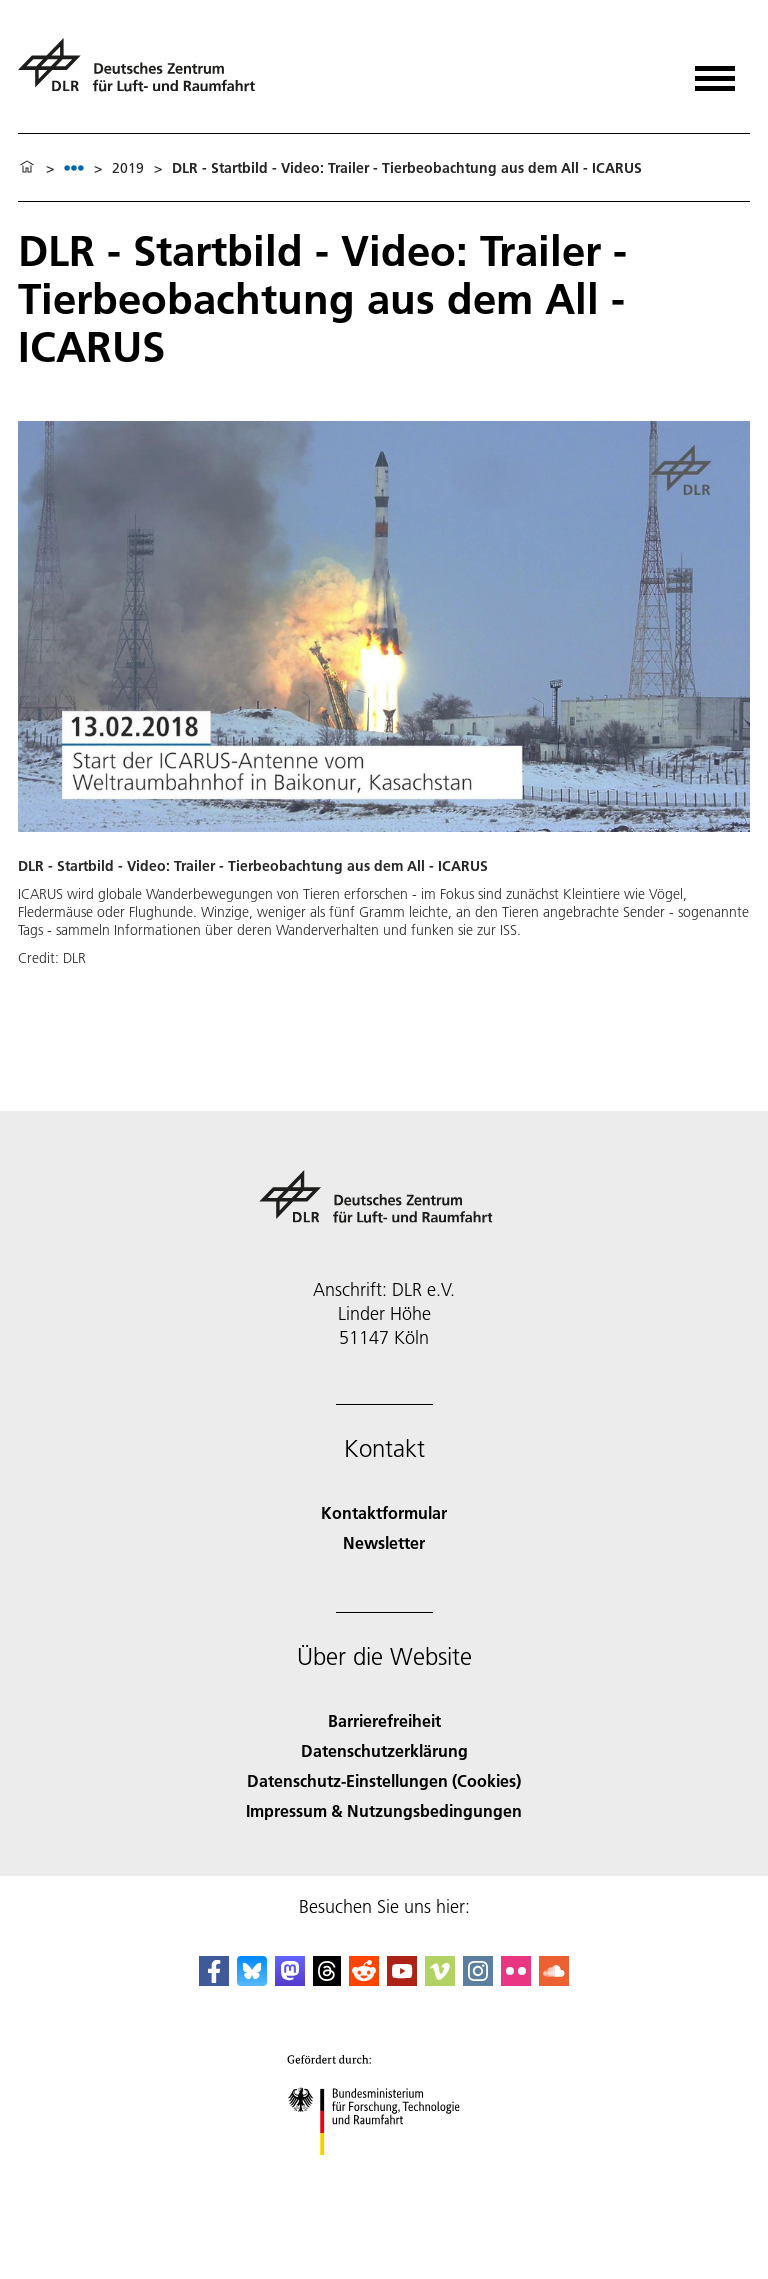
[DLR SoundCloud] (554, 1979)
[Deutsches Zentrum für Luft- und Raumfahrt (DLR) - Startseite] (144, 73)
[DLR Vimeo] (440, 1979)
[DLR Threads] (327, 1979)
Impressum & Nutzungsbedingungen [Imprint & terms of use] (384, 1810)
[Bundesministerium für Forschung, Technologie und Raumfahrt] (384, 2172)
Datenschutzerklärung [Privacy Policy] (384, 1750)
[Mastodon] (290, 1979)
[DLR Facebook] (214, 1979)
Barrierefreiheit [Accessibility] (384, 1720)
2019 (128, 168)
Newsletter (384, 1542)
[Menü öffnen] (715, 71)
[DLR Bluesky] (252, 1979)
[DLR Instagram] (478, 1979)
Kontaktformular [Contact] (384, 1512)
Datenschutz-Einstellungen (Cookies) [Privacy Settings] (384, 1780)
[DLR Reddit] (364, 1979)
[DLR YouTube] (402, 1979)
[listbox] (74, 167)
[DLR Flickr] (516, 1979)
